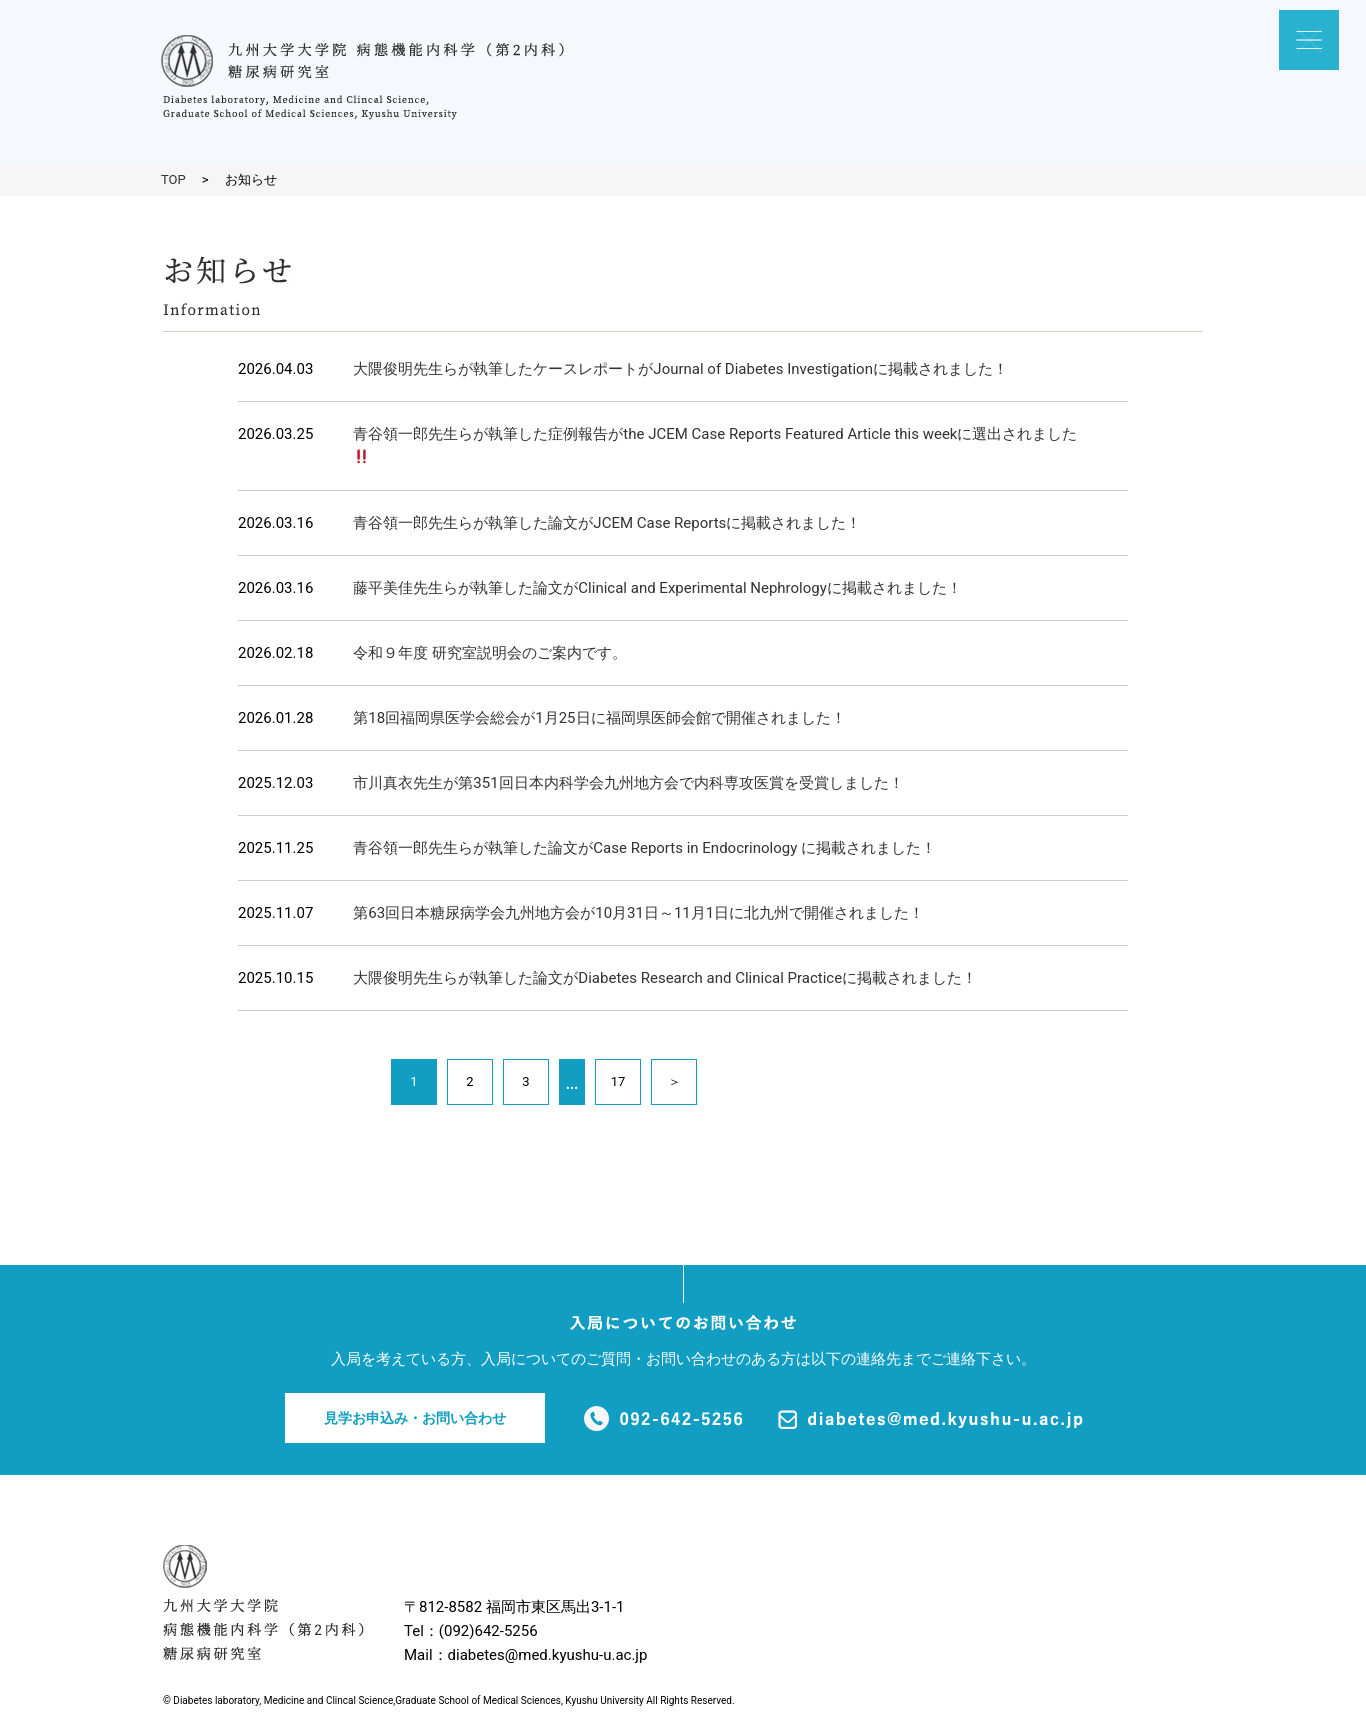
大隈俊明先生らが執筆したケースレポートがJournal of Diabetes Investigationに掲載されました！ (680, 369)
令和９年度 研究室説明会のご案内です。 (490, 653)
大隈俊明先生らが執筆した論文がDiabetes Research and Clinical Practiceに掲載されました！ (665, 978)
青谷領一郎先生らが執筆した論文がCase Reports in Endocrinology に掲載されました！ (644, 848)
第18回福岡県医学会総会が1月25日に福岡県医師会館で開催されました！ (599, 718)
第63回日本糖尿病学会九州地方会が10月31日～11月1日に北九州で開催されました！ (638, 913)
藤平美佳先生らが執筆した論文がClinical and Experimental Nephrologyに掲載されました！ (657, 588)
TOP (173, 179)
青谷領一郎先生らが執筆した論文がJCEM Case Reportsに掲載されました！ (607, 523)
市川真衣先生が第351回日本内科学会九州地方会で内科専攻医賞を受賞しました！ (628, 783)
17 (618, 1081)
